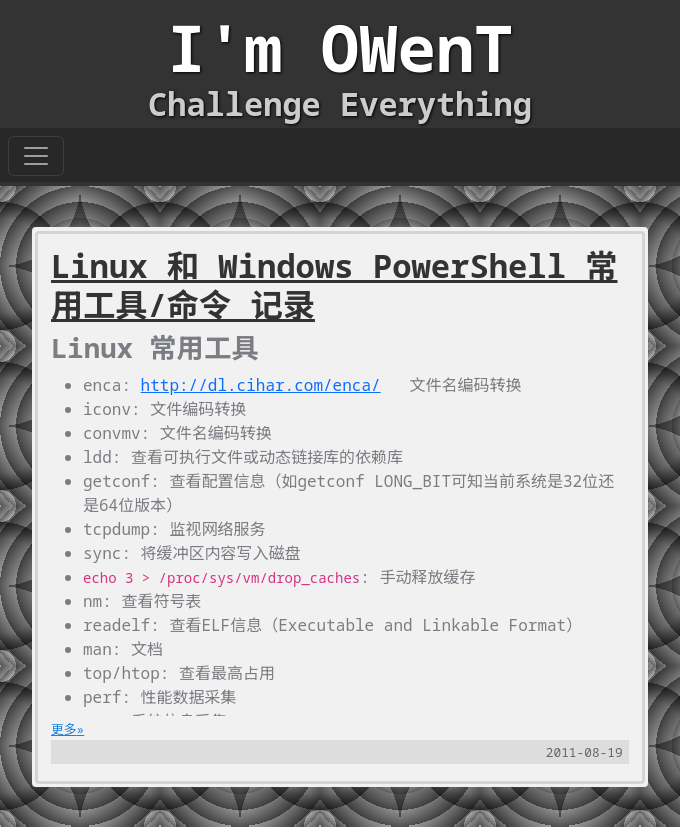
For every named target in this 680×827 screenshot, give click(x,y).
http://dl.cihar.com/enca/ (261, 385)
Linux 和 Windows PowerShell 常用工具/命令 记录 (334, 285)
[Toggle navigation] (36, 156)
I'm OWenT (340, 47)
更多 (64, 729)
